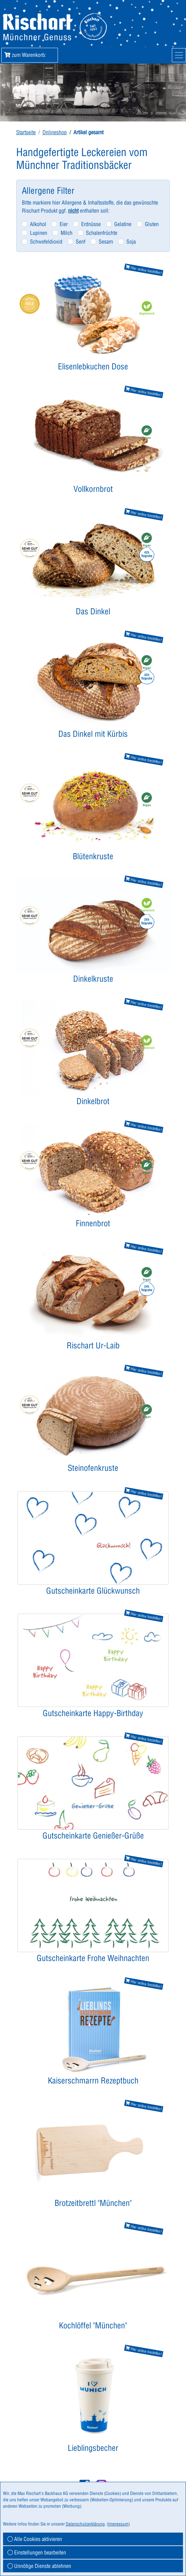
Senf (80, 241)
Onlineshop (54, 132)
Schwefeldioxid (46, 241)
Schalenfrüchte (101, 232)
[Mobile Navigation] (179, 55)
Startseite (26, 132)
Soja (131, 241)
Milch (66, 232)
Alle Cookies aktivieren (34, 2539)
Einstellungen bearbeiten (36, 2552)
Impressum (118, 2524)
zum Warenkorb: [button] (29, 54)
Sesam (106, 241)
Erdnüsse (91, 224)
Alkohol (38, 224)
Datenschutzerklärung (85, 2524)
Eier (64, 224)
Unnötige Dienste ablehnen (39, 2566)
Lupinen (38, 232)
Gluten (152, 224)
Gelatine (122, 224)
